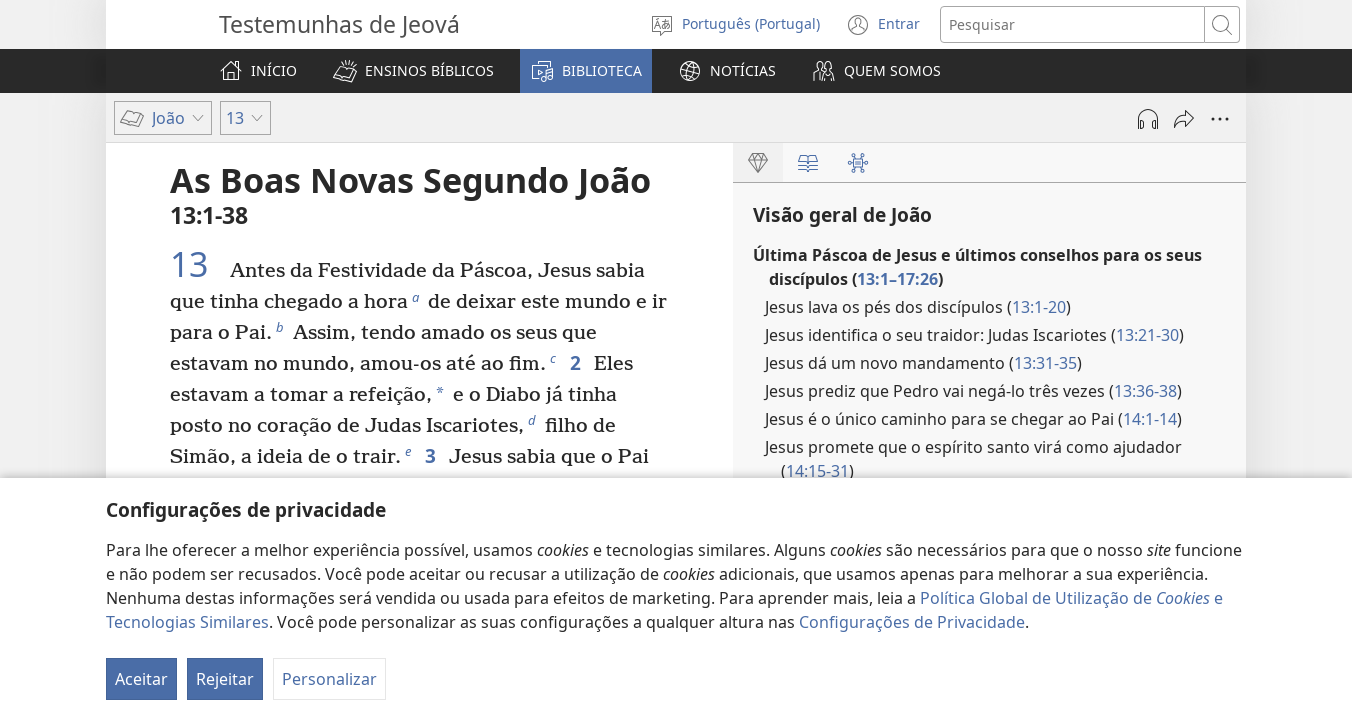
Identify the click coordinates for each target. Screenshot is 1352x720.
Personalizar (329, 679)
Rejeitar (225, 679)
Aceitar (141, 679)
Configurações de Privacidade (912, 622)
